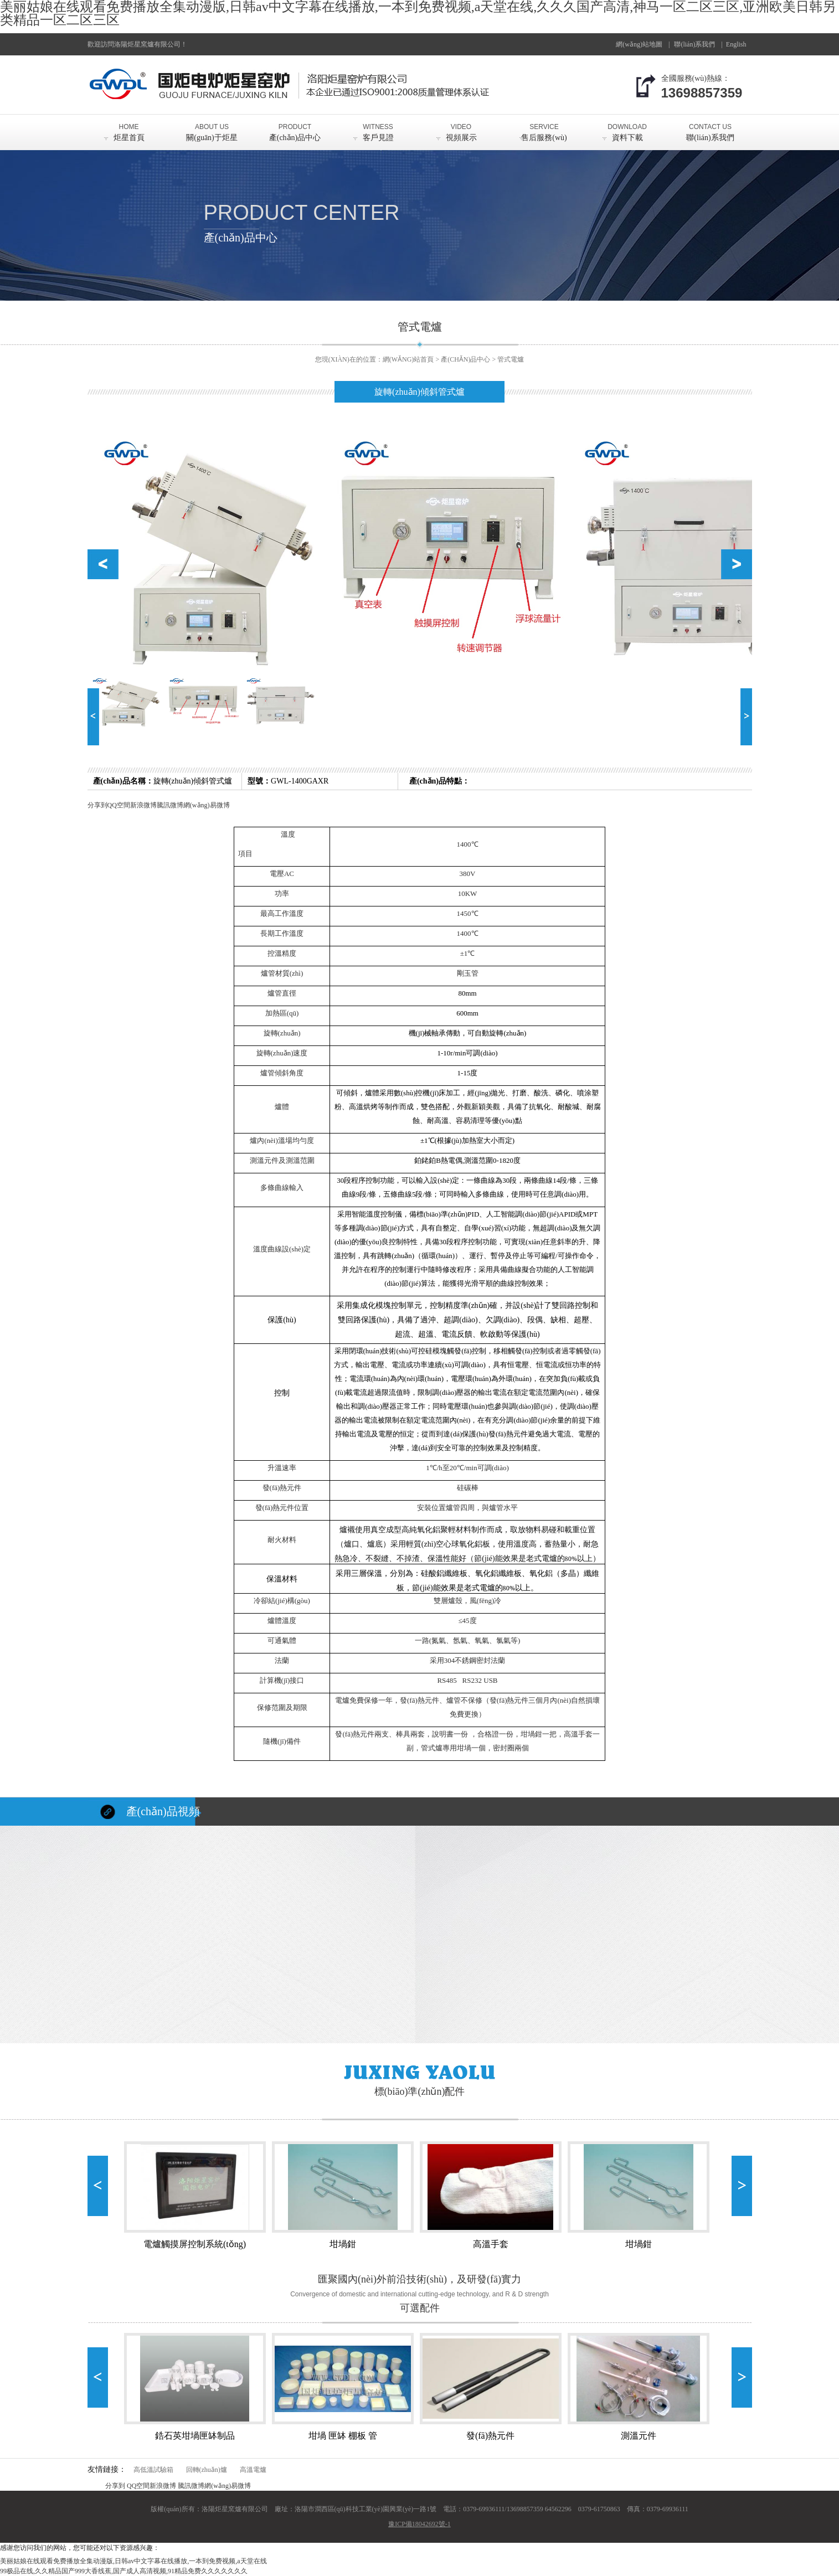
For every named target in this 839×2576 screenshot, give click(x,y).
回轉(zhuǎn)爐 (206, 2470)
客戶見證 (378, 128)
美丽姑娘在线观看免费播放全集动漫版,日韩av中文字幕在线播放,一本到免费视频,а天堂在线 (133, 2561)
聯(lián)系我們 (710, 128)
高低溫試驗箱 (153, 2470)
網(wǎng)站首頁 (408, 359)
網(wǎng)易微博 (206, 805)
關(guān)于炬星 (212, 128)
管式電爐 (510, 359)
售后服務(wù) (544, 128)
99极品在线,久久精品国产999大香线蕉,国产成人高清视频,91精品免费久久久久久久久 (124, 2571)
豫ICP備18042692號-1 (419, 2524)
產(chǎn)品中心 (295, 128)
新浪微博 (143, 805)
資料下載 (627, 128)
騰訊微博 (170, 805)
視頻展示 (461, 128)
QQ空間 (118, 805)
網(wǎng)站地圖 (639, 44)
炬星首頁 (129, 128)
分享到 (97, 805)
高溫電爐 (253, 2470)
